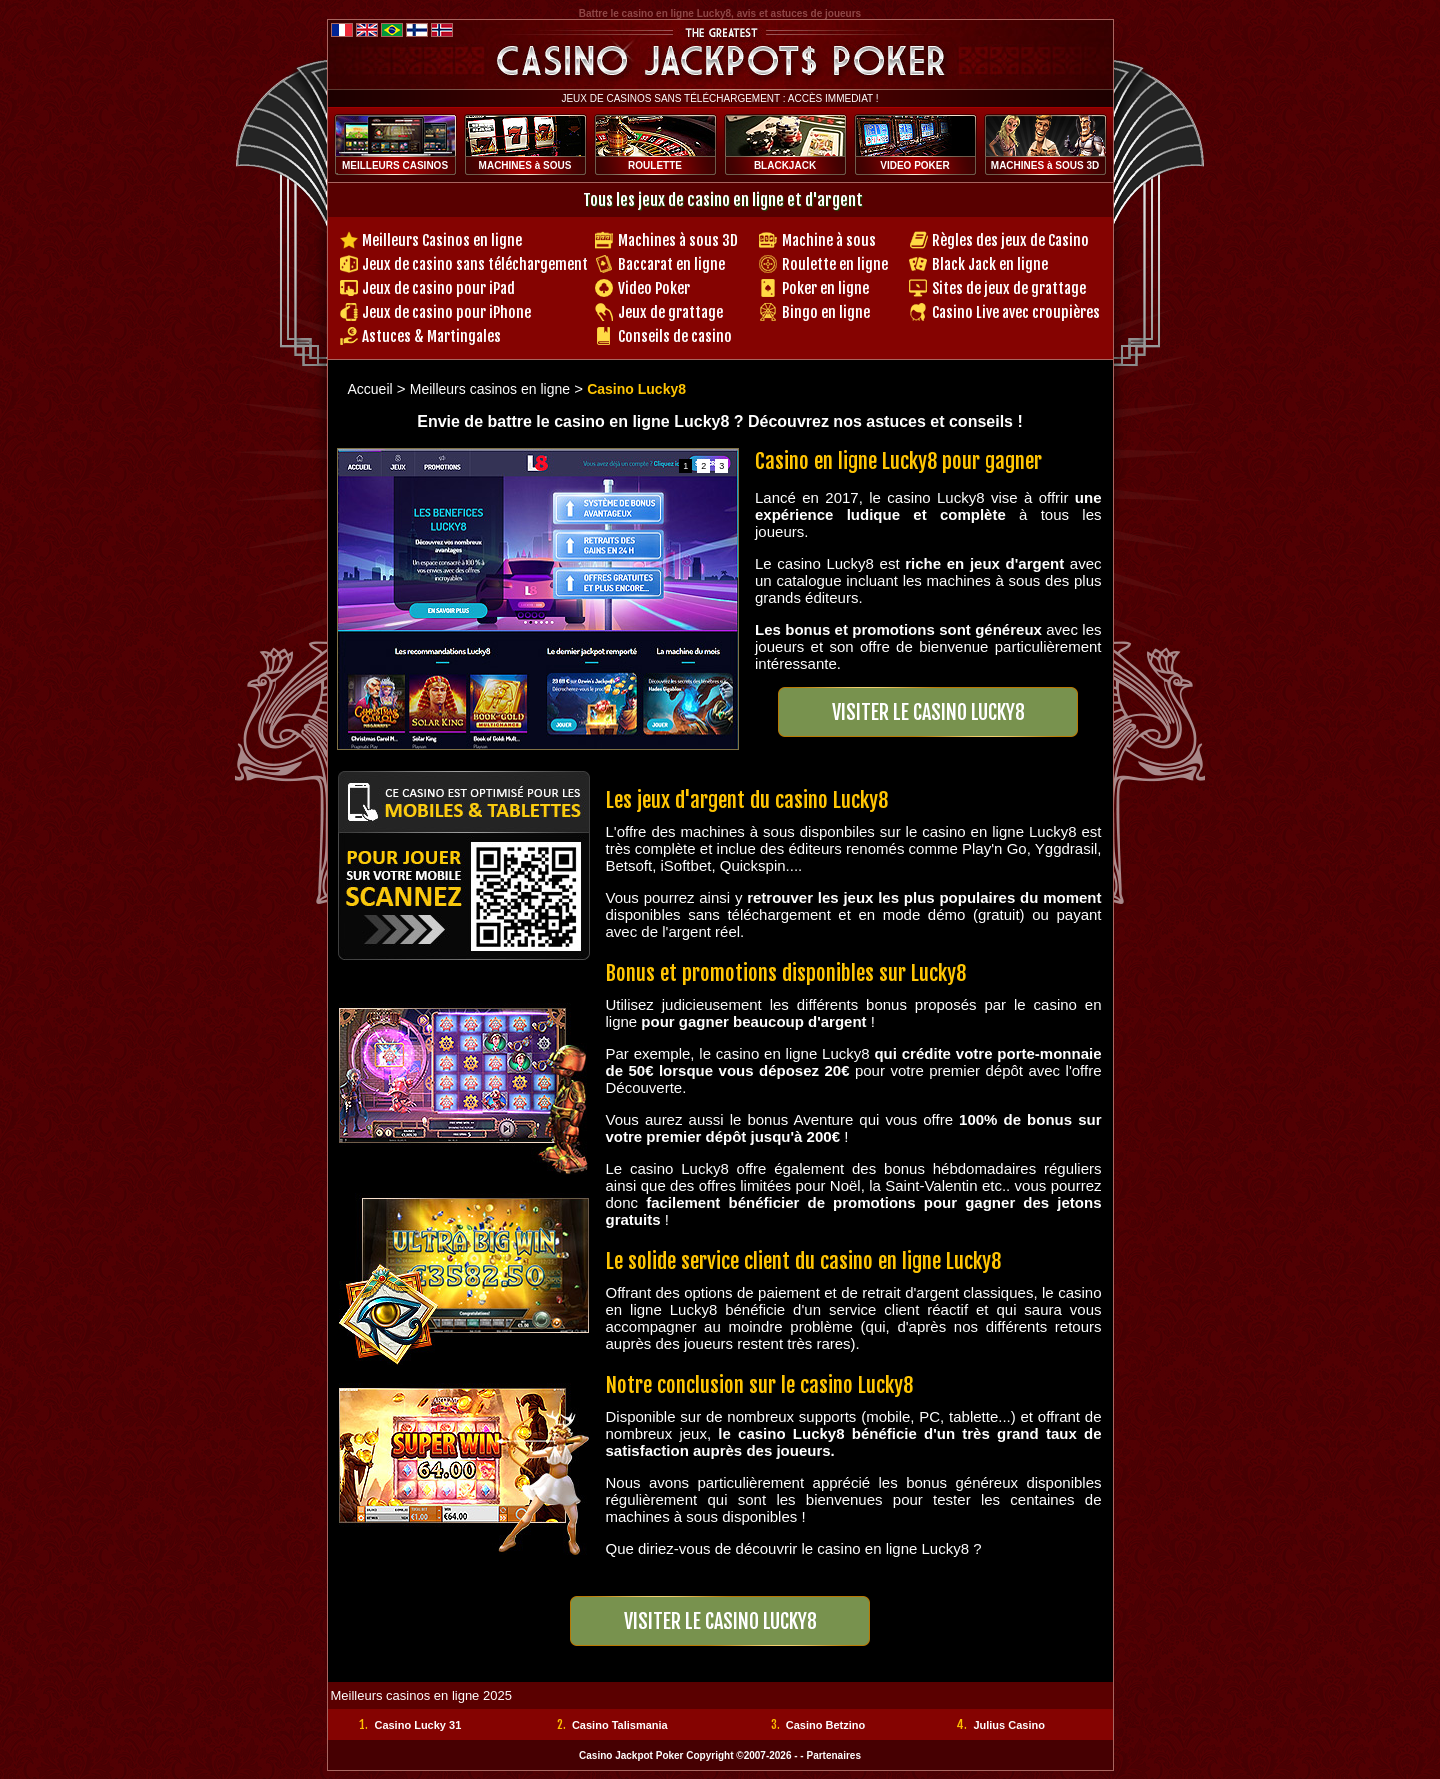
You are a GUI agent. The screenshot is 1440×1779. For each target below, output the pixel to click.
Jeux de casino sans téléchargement (475, 264)
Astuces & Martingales (431, 336)
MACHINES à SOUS (525, 165)
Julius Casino (1009, 1725)
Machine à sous (829, 240)
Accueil (370, 389)
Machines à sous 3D (678, 240)
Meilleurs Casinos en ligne (442, 240)
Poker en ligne (825, 288)
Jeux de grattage (670, 312)
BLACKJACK (785, 165)
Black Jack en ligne (990, 264)
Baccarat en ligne (671, 264)
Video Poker (654, 288)
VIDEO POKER (914, 165)
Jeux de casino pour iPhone (446, 312)
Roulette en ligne (835, 264)
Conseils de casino (675, 336)
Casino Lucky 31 (417, 1725)
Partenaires (833, 1755)
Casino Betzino (825, 1725)
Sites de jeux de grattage (1009, 288)
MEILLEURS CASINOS (395, 165)
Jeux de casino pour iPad (438, 288)
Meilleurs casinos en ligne (490, 389)
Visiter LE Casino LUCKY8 (928, 712)
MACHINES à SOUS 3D (1045, 165)
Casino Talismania (620, 1725)
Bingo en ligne (826, 312)
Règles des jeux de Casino (1010, 240)
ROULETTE (655, 165)
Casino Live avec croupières (1016, 312)
